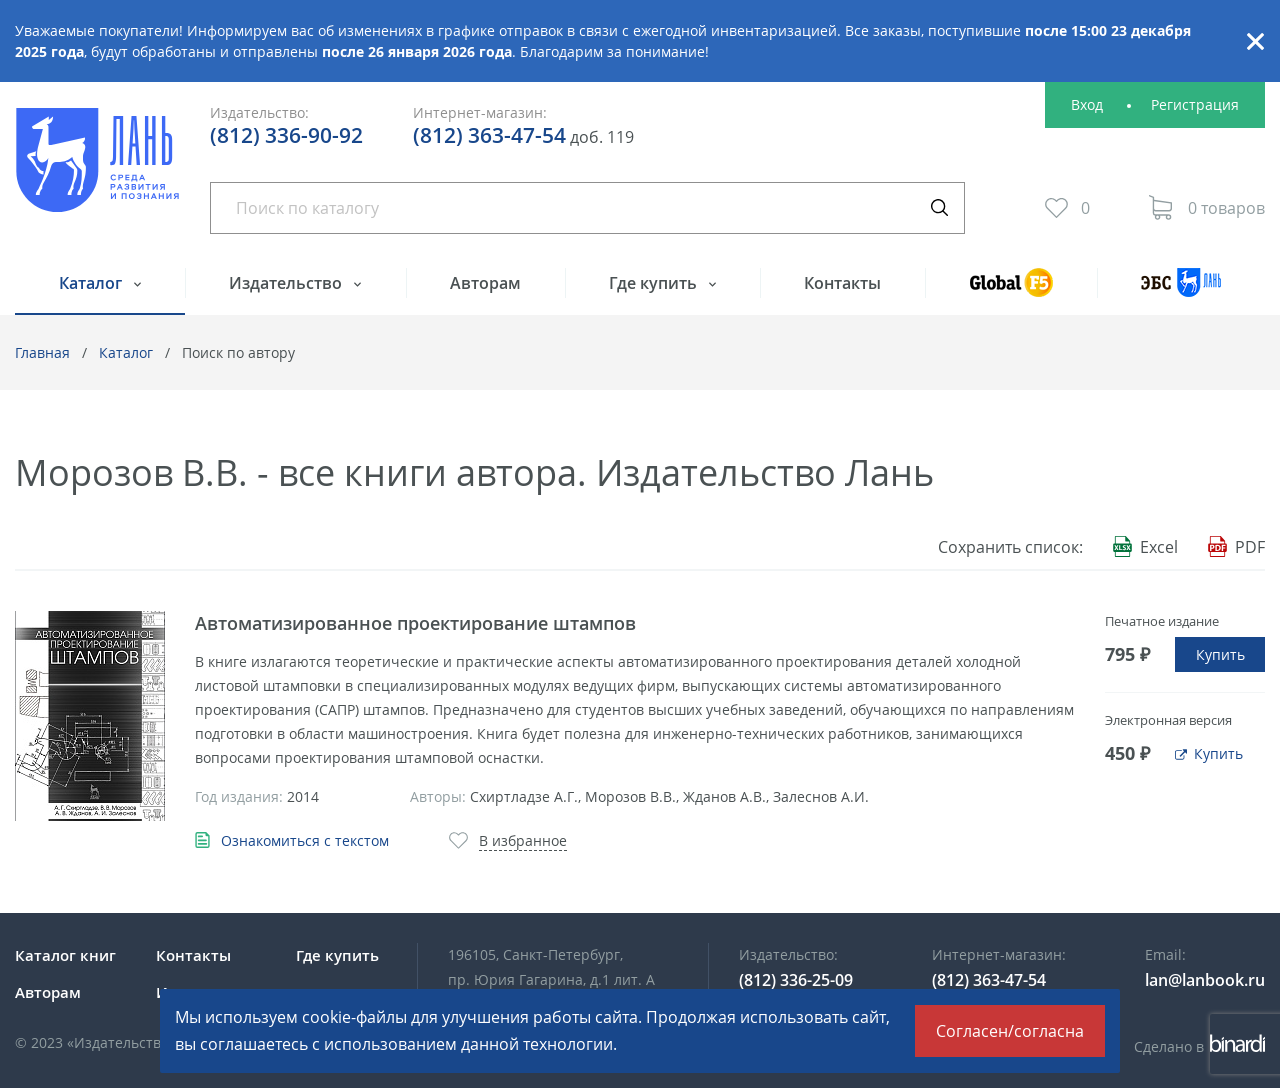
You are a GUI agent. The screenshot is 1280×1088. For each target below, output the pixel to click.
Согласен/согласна (1010, 1031)
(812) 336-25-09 (796, 980)
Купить (1220, 654)
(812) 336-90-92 (286, 135)
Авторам (485, 283)
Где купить (655, 283)
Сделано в (1199, 1046)
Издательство (287, 283)
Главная (42, 352)
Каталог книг (65, 955)
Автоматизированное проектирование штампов (415, 623)
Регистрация (1195, 104)
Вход (1087, 104)
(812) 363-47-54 (489, 135)
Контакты (842, 283)
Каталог (92, 283)
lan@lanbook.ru (1205, 980)
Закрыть (1255, 41)
